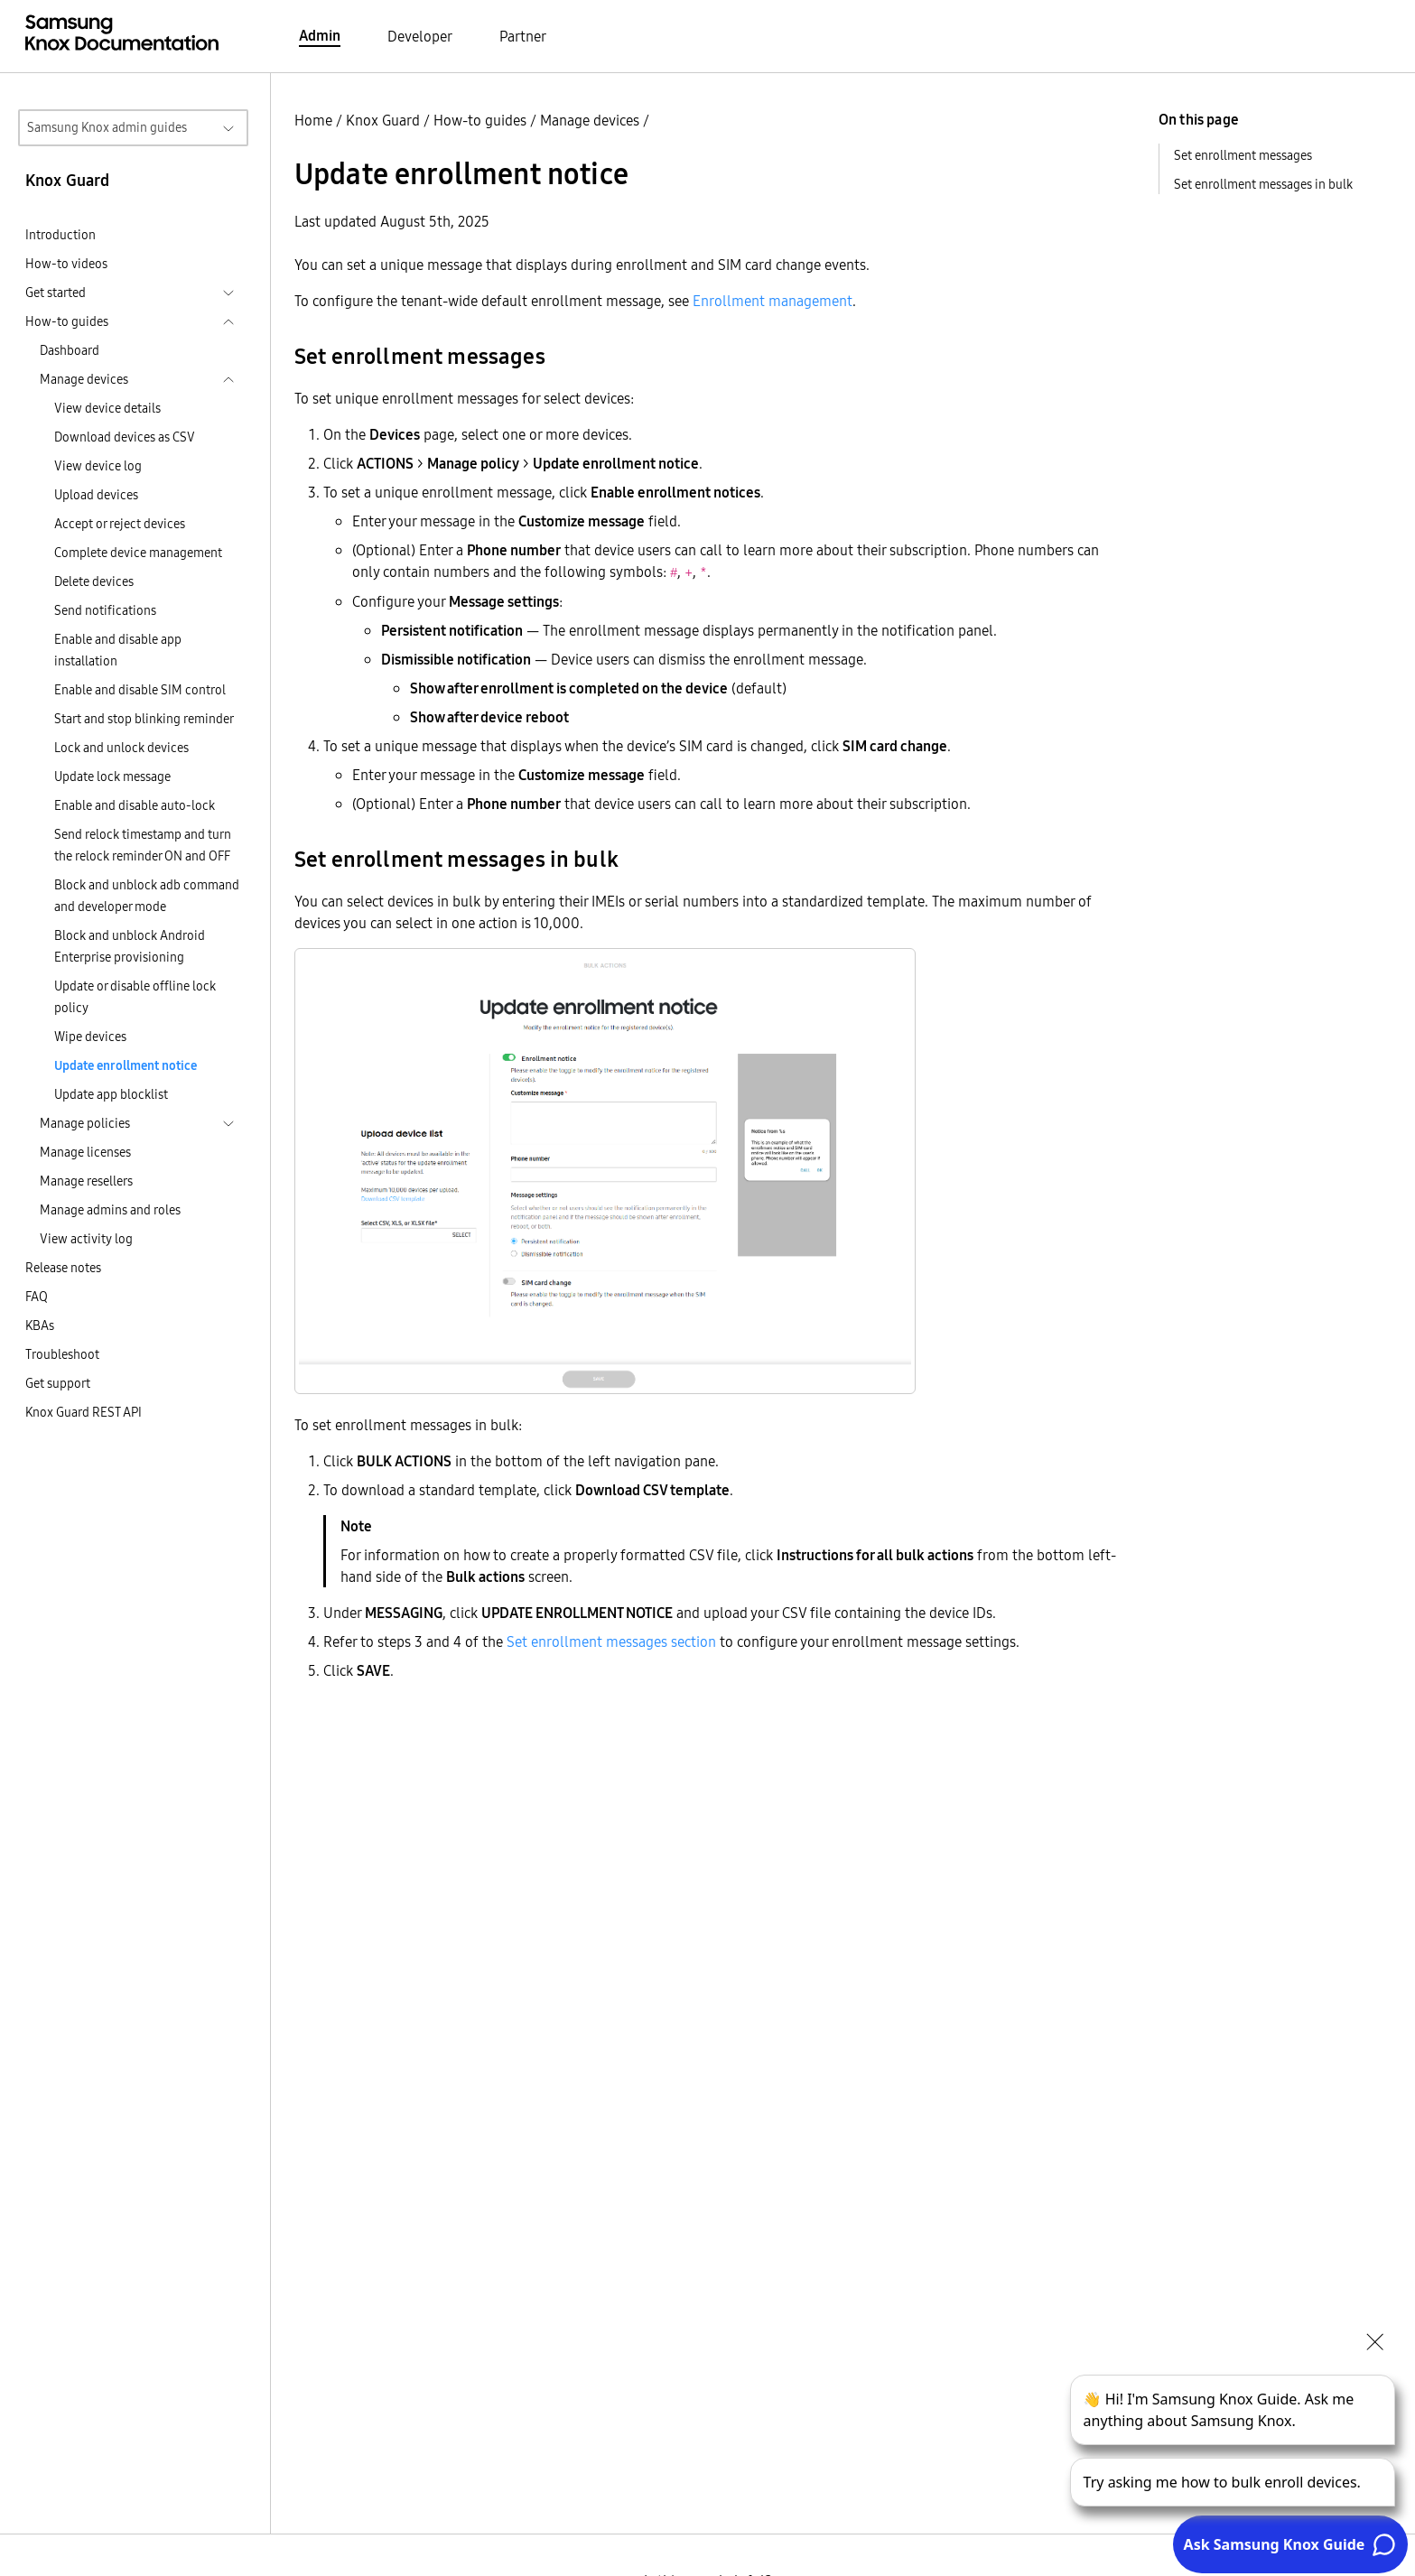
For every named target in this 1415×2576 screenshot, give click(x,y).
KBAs (39, 1325)
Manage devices (589, 120)
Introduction (60, 235)
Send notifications (105, 610)
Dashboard (69, 350)
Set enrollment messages (1243, 155)
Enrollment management (772, 301)
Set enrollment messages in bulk (1263, 184)
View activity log (86, 1239)
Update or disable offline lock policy (135, 997)
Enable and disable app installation (118, 650)
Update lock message (112, 776)
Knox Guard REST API (83, 1412)
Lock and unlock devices (121, 748)
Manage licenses (85, 1152)
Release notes (63, 1268)
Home (313, 120)
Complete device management (138, 553)
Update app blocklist (111, 1094)
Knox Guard (383, 120)
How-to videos (66, 264)
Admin (319, 35)
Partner (522, 36)
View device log (98, 466)
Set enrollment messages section (611, 1641)
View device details (107, 408)
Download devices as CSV (124, 437)
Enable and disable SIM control (140, 690)
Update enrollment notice (125, 1065)
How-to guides (479, 120)
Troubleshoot (62, 1354)
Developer (419, 36)
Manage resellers (86, 1181)
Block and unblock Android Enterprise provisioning (129, 946)
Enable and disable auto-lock (134, 805)
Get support (57, 1383)
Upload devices (96, 495)
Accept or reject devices (119, 524)
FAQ (36, 1297)
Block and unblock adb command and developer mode (146, 896)
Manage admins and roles (110, 1210)
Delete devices (94, 581)
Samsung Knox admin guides (107, 127)
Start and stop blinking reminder (144, 719)
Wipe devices (90, 1037)
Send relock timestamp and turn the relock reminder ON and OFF (142, 845)
